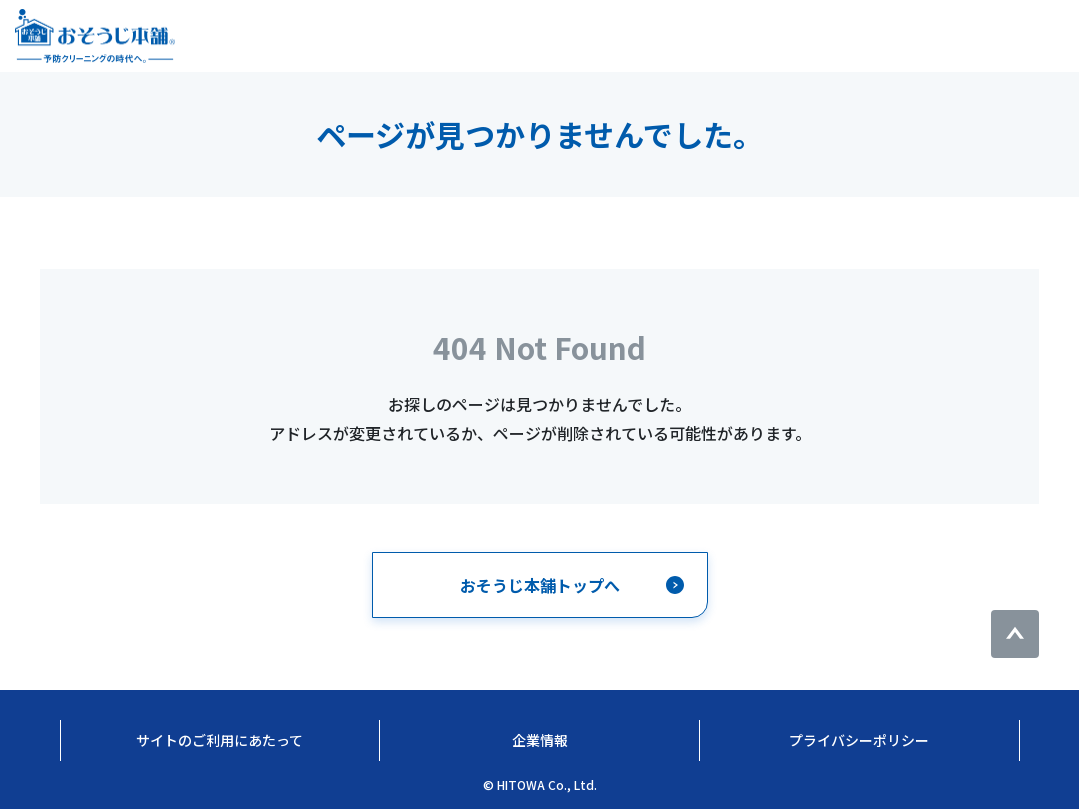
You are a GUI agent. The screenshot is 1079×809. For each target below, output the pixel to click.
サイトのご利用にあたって (219, 740)
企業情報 (540, 740)
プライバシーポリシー (859, 740)
